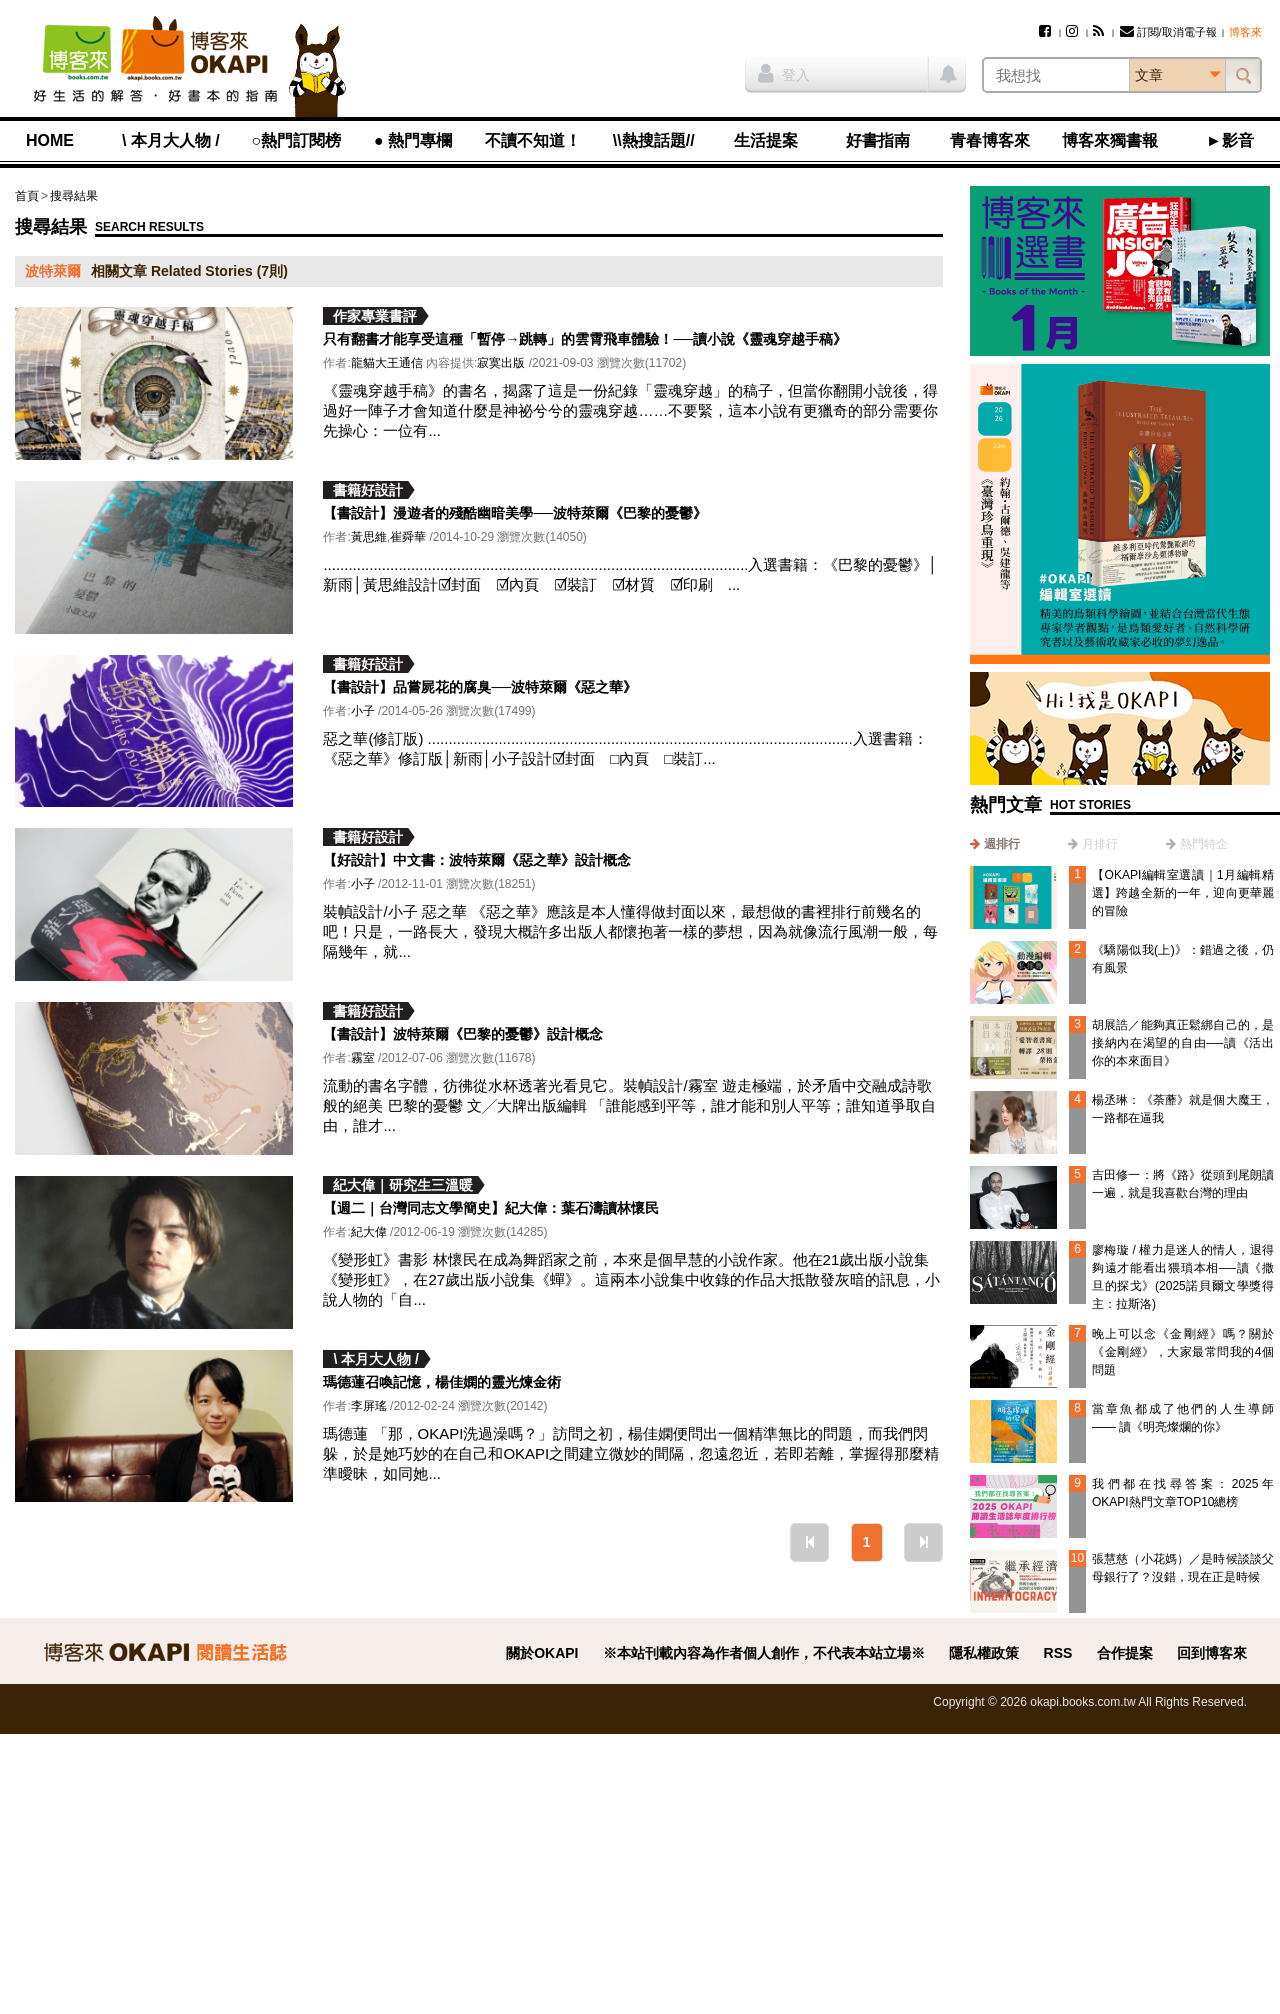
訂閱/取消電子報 (1168, 32)
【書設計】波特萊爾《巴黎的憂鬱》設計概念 (463, 1034)
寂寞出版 (501, 363)
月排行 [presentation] (1100, 844)
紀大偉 (369, 1232)
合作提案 (1125, 1653)
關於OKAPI (542, 1653)
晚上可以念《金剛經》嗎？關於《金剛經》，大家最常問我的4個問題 (1183, 1352)
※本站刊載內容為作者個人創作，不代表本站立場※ (764, 1653)
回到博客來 (1212, 1653)
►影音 (1230, 140)
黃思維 (369, 537)
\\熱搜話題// (654, 140)
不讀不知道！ (533, 140)
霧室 (363, 1058)
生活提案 (766, 140)
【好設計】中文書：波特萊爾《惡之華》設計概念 (477, 860)
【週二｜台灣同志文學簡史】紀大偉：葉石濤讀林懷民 (491, 1208)
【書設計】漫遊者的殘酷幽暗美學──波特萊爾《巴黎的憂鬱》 (515, 513)
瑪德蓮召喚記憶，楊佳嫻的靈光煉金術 (442, 1382)
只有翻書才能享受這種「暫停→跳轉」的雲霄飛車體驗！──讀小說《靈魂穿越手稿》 (585, 339)
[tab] (995, 844)
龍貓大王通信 (387, 363)
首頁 (27, 196)
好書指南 (878, 140)
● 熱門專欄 (413, 140)
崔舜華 (408, 537)
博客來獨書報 (1110, 140)
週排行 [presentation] (1002, 844)
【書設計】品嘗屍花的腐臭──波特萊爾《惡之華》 (480, 687)
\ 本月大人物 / (171, 140)
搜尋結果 (74, 196)
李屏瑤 (369, 1406)
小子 (363, 711)
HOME (50, 140)
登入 (784, 73)
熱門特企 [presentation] (1204, 844)
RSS (1058, 1653)
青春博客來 (990, 140)
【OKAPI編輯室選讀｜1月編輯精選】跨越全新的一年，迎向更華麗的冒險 (1183, 893)
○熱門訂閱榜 (297, 140)
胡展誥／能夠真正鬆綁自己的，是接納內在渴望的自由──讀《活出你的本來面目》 (1183, 1043)
